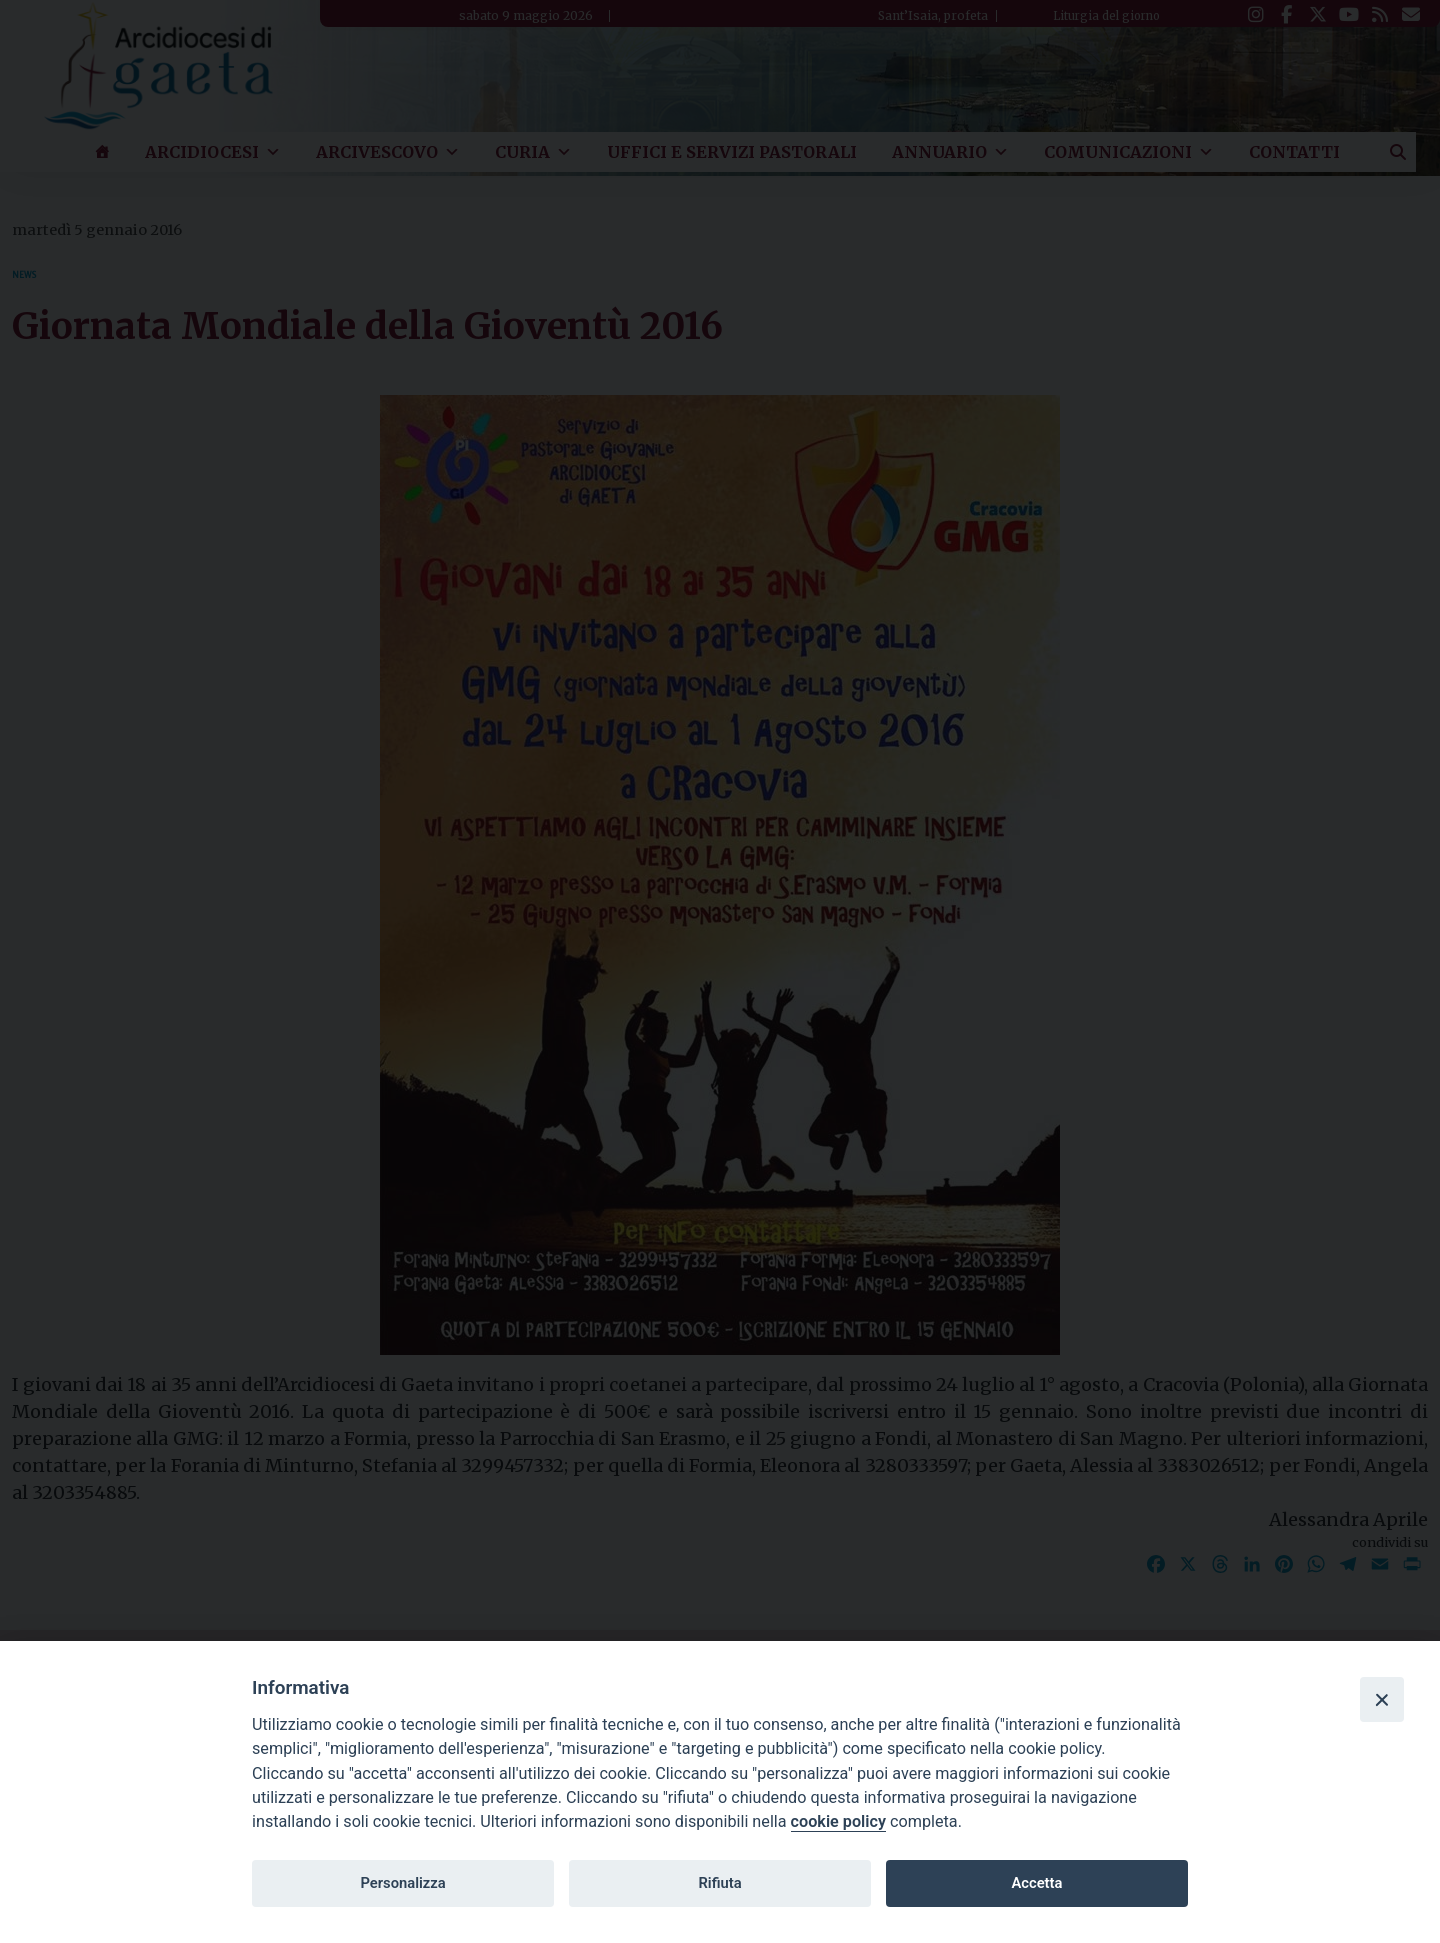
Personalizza (402, 1883)
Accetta (1036, 1883)
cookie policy (838, 1821)
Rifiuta (719, 1883)
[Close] (1382, 1699)
